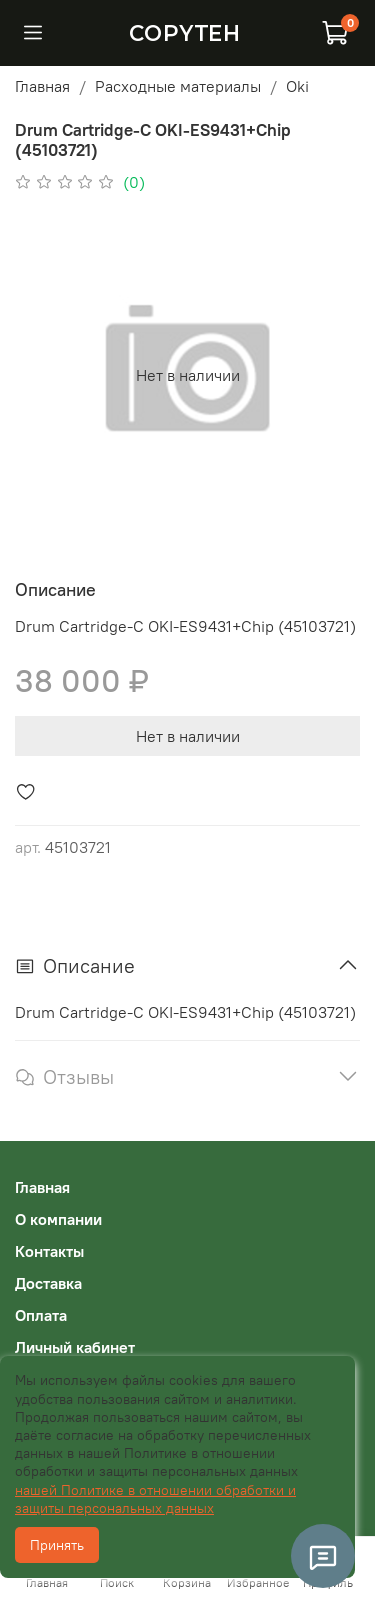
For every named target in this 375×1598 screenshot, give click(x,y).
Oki (297, 86)
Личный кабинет (75, 1347)
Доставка (48, 1283)
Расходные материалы (178, 86)
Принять (57, 1545)
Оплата (41, 1315)
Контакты (49, 1251)
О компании (58, 1219)
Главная (42, 86)
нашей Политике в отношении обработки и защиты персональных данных (155, 1499)
